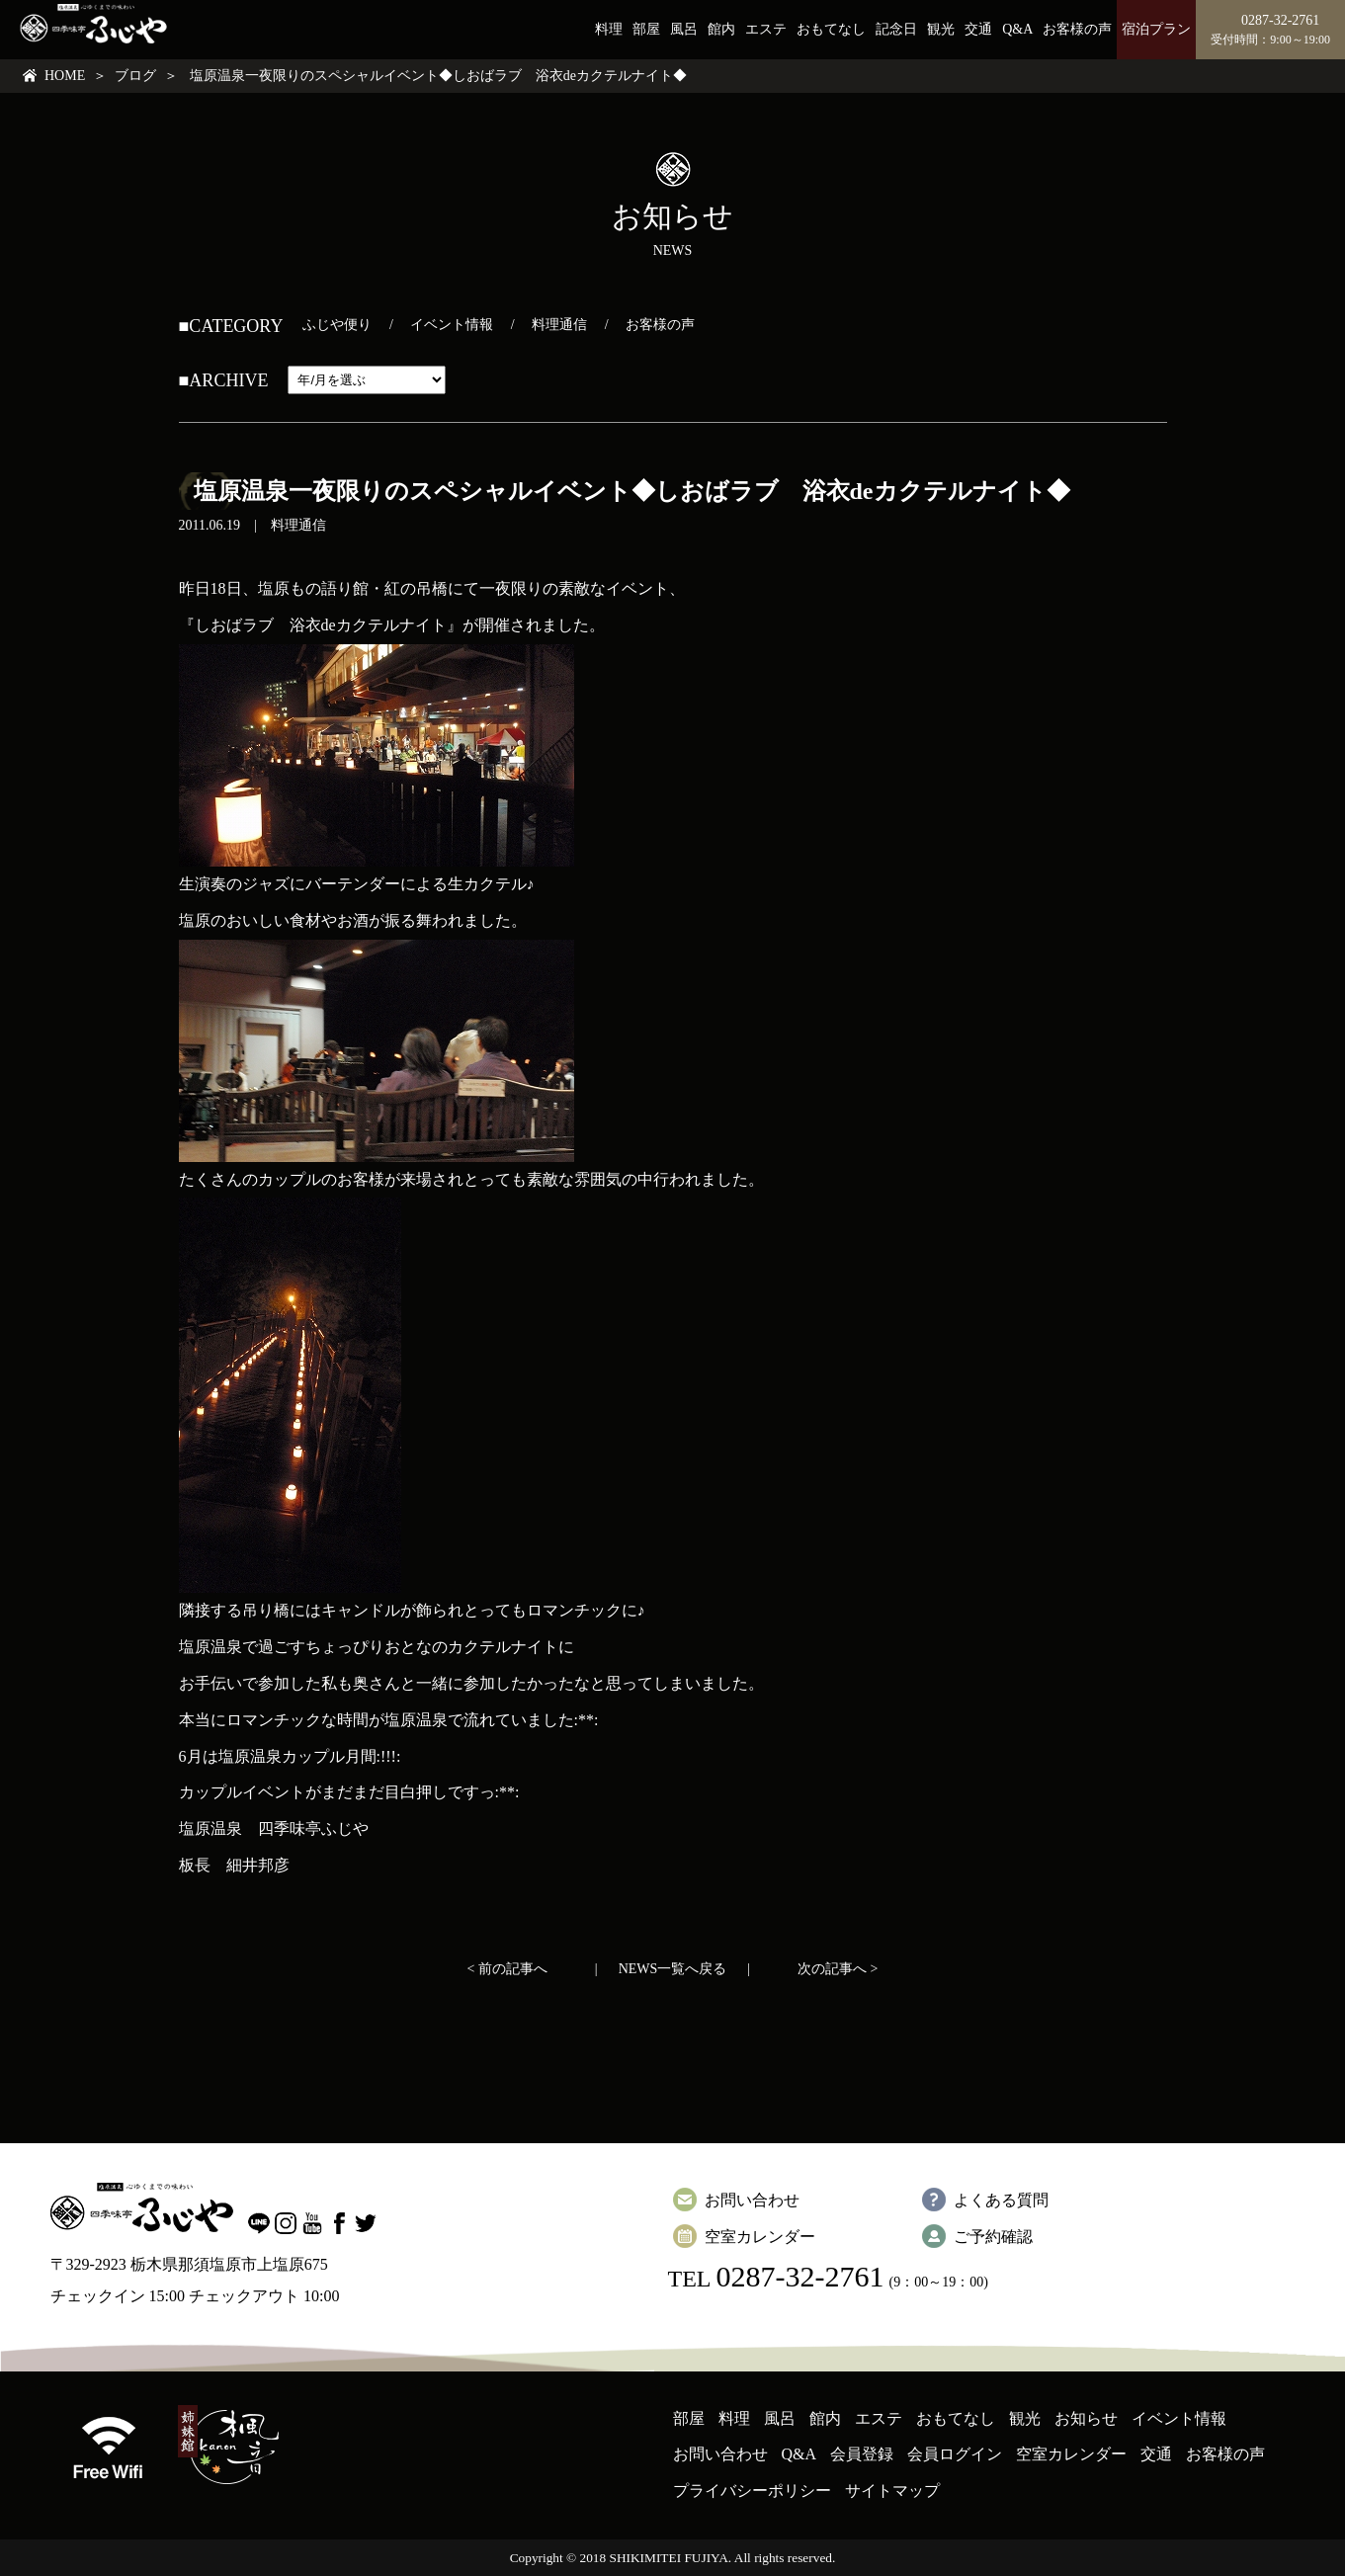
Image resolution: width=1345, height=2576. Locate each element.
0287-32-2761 (799, 2276)
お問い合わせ (752, 2200)
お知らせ (1086, 2418)
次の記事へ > (838, 1968)
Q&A (1017, 29)
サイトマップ (892, 2490)
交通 (978, 29)
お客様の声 (1077, 29)
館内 (721, 29)
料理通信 (559, 324)
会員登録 (861, 2454)
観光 (941, 29)
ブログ (135, 75)
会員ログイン (954, 2454)
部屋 (646, 29)
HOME (64, 75)
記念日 (896, 29)
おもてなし (831, 29)
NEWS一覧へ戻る (673, 1968)
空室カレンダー (760, 2236)
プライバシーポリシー (752, 2490)
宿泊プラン (1156, 29)
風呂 (684, 29)
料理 (609, 29)
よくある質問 (1001, 2200)
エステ (766, 29)
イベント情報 (451, 324)
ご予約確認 (993, 2236)
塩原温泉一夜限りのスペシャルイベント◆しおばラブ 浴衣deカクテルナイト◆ (632, 491)
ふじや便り (337, 324)
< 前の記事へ (507, 1968)
